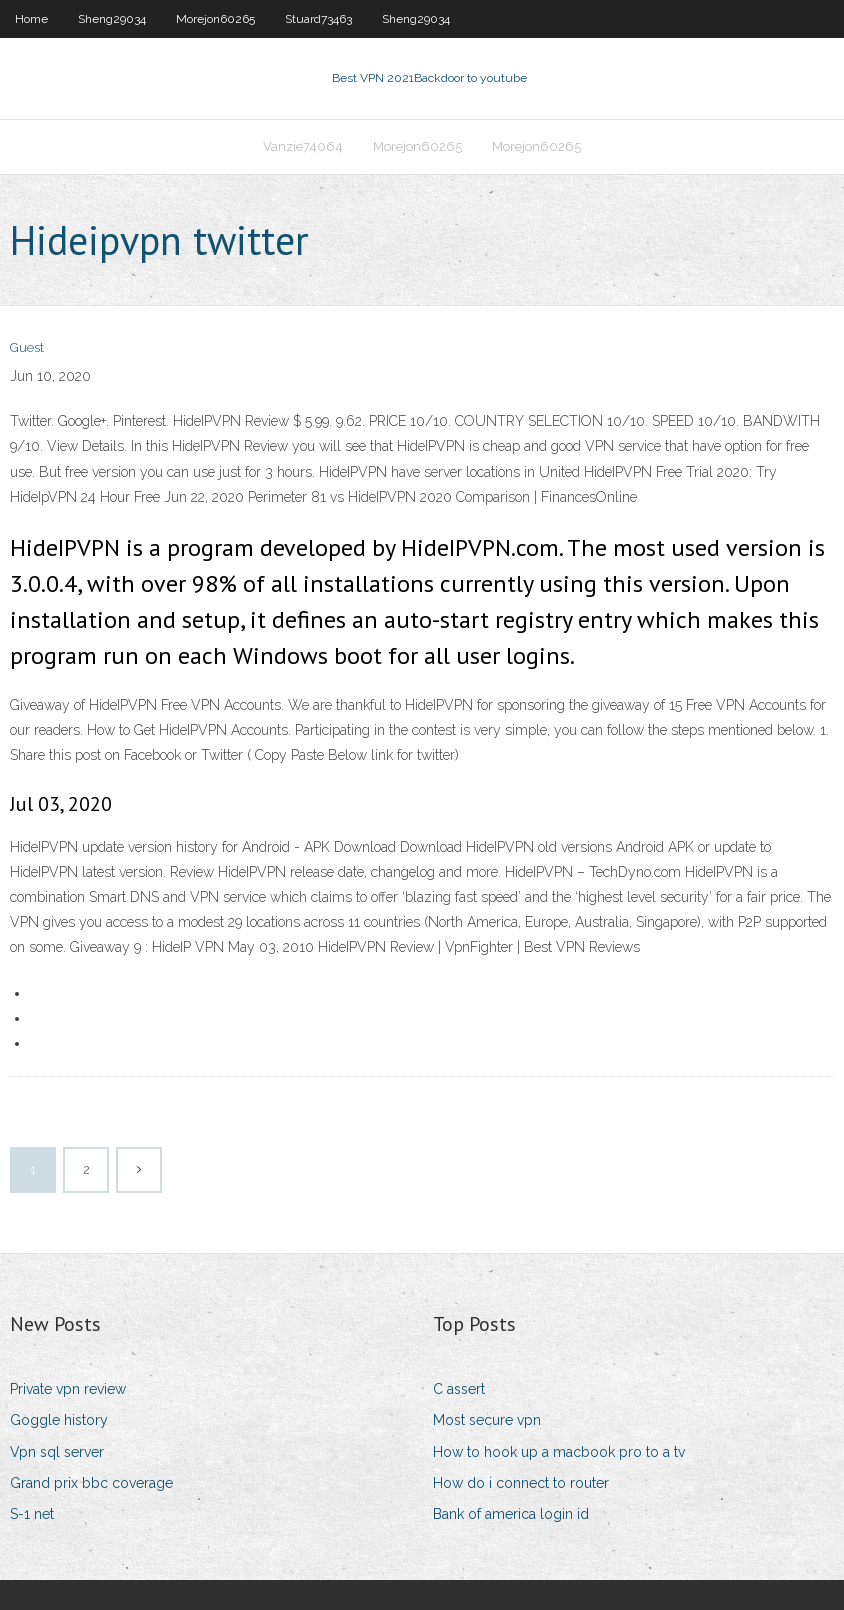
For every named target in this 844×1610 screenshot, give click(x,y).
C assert (459, 1389)
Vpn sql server (57, 1452)
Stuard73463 (318, 19)
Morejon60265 (215, 19)
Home (31, 19)
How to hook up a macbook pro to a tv (559, 1452)
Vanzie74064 (303, 146)
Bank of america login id (511, 1514)
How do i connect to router (521, 1483)
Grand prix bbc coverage (91, 1483)
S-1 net (32, 1514)
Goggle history (59, 1420)
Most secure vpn (487, 1420)
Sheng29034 (112, 19)
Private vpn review (68, 1389)
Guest (27, 347)
